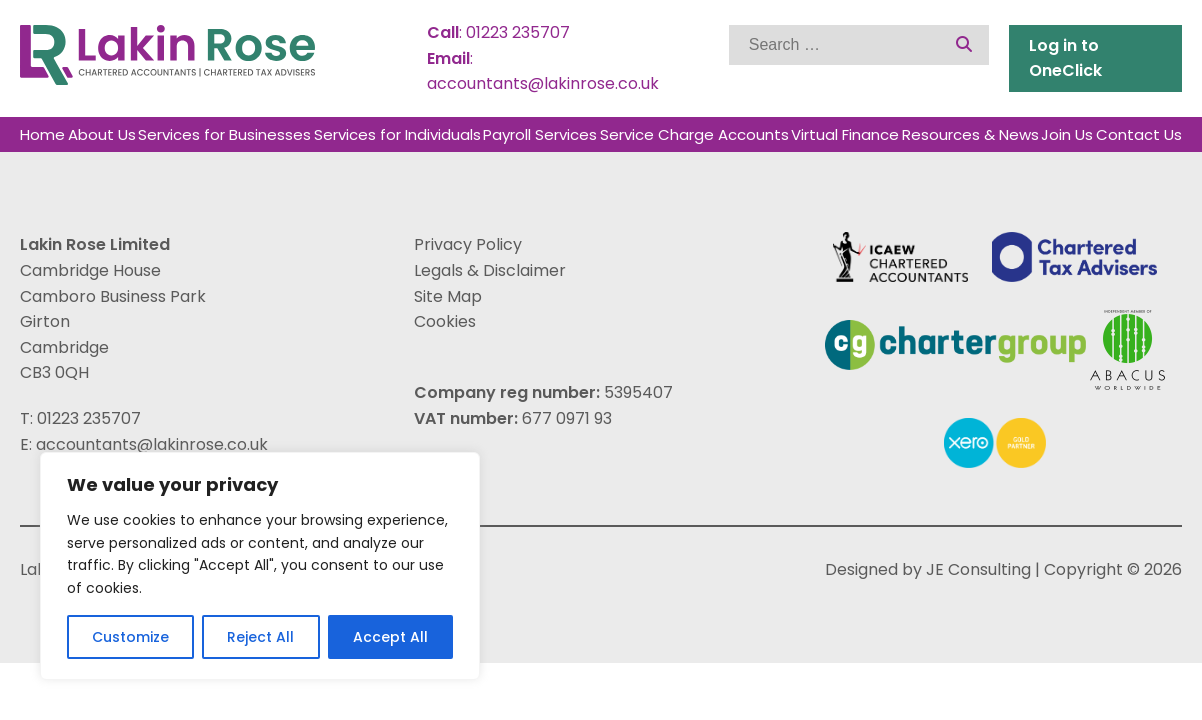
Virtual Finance (845, 134)
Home (42, 134)
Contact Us (1139, 134)
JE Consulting (978, 569)
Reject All (260, 637)
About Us (102, 134)
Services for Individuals (397, 134)
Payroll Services (540, 134)
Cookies (445, 321)
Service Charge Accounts (694, 134)
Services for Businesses (224, 134)
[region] (260, 566)
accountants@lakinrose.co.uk (543, 83)
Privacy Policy (468, 244)
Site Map (448, 296)
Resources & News (970, 134)
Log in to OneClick (1065, 58)
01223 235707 (518, 32)
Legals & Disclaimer (490, 270)
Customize (130, 637)
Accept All (390, 637)
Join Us (1067, 134)
